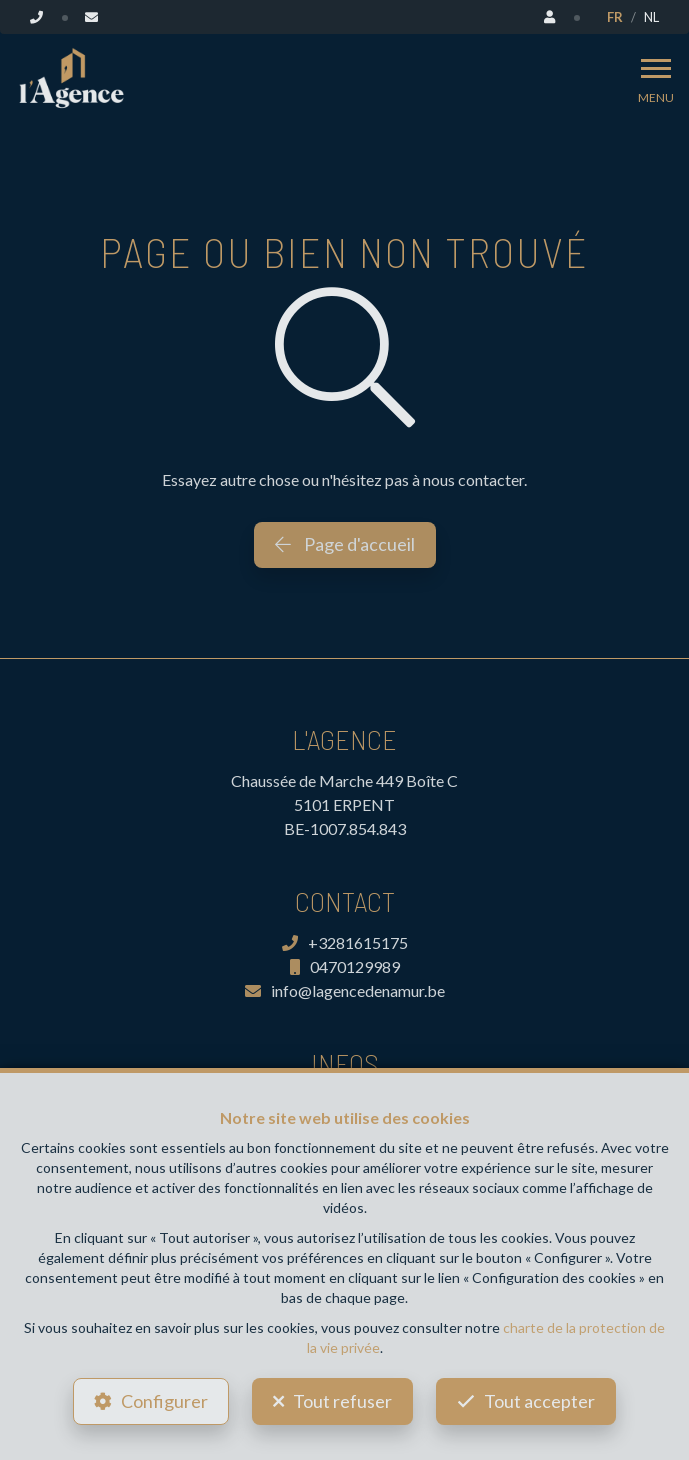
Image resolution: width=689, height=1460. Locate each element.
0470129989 (345, 966)
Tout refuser (342, 1401)
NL (651, 17)
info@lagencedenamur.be (345, 990)
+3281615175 (345, 942)
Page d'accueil (345, 544)
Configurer (164, 1401)
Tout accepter (539, 1401)
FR (615, 17)
